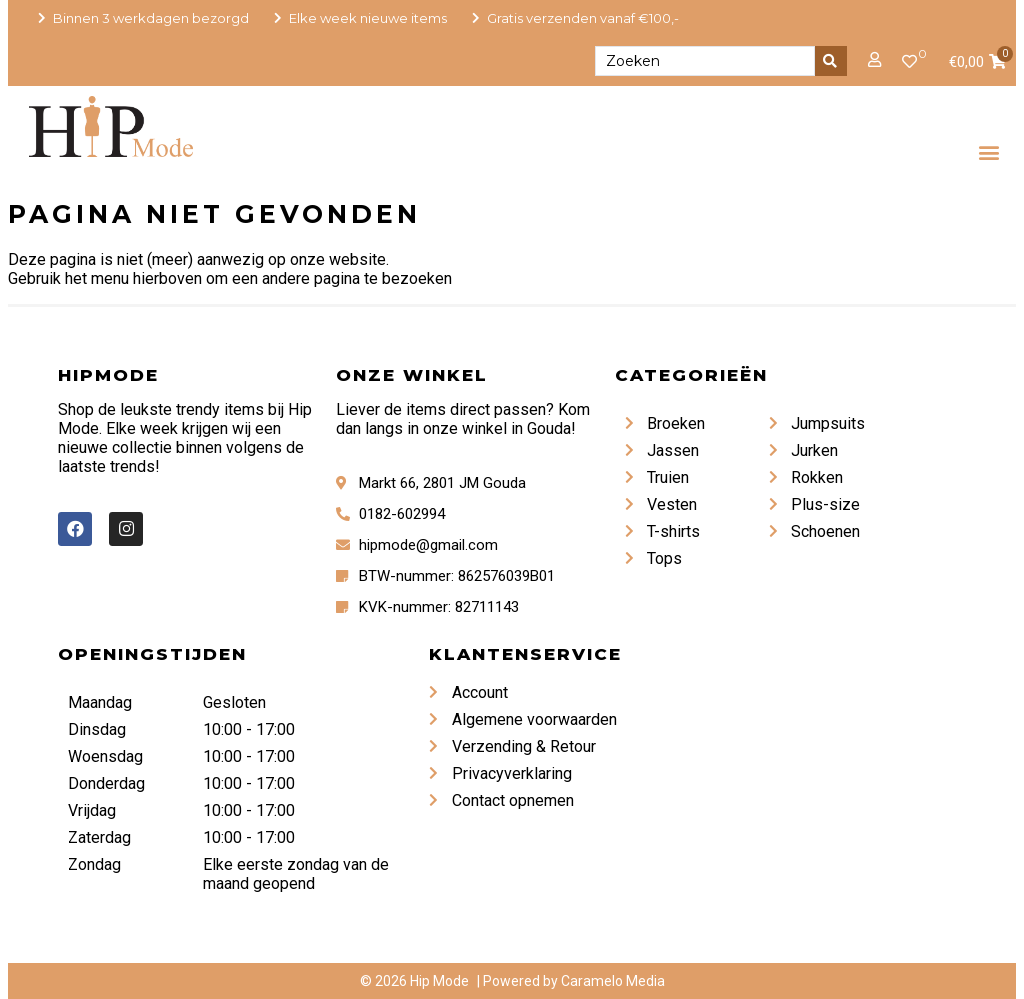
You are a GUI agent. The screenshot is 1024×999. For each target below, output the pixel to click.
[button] (989, 151)
